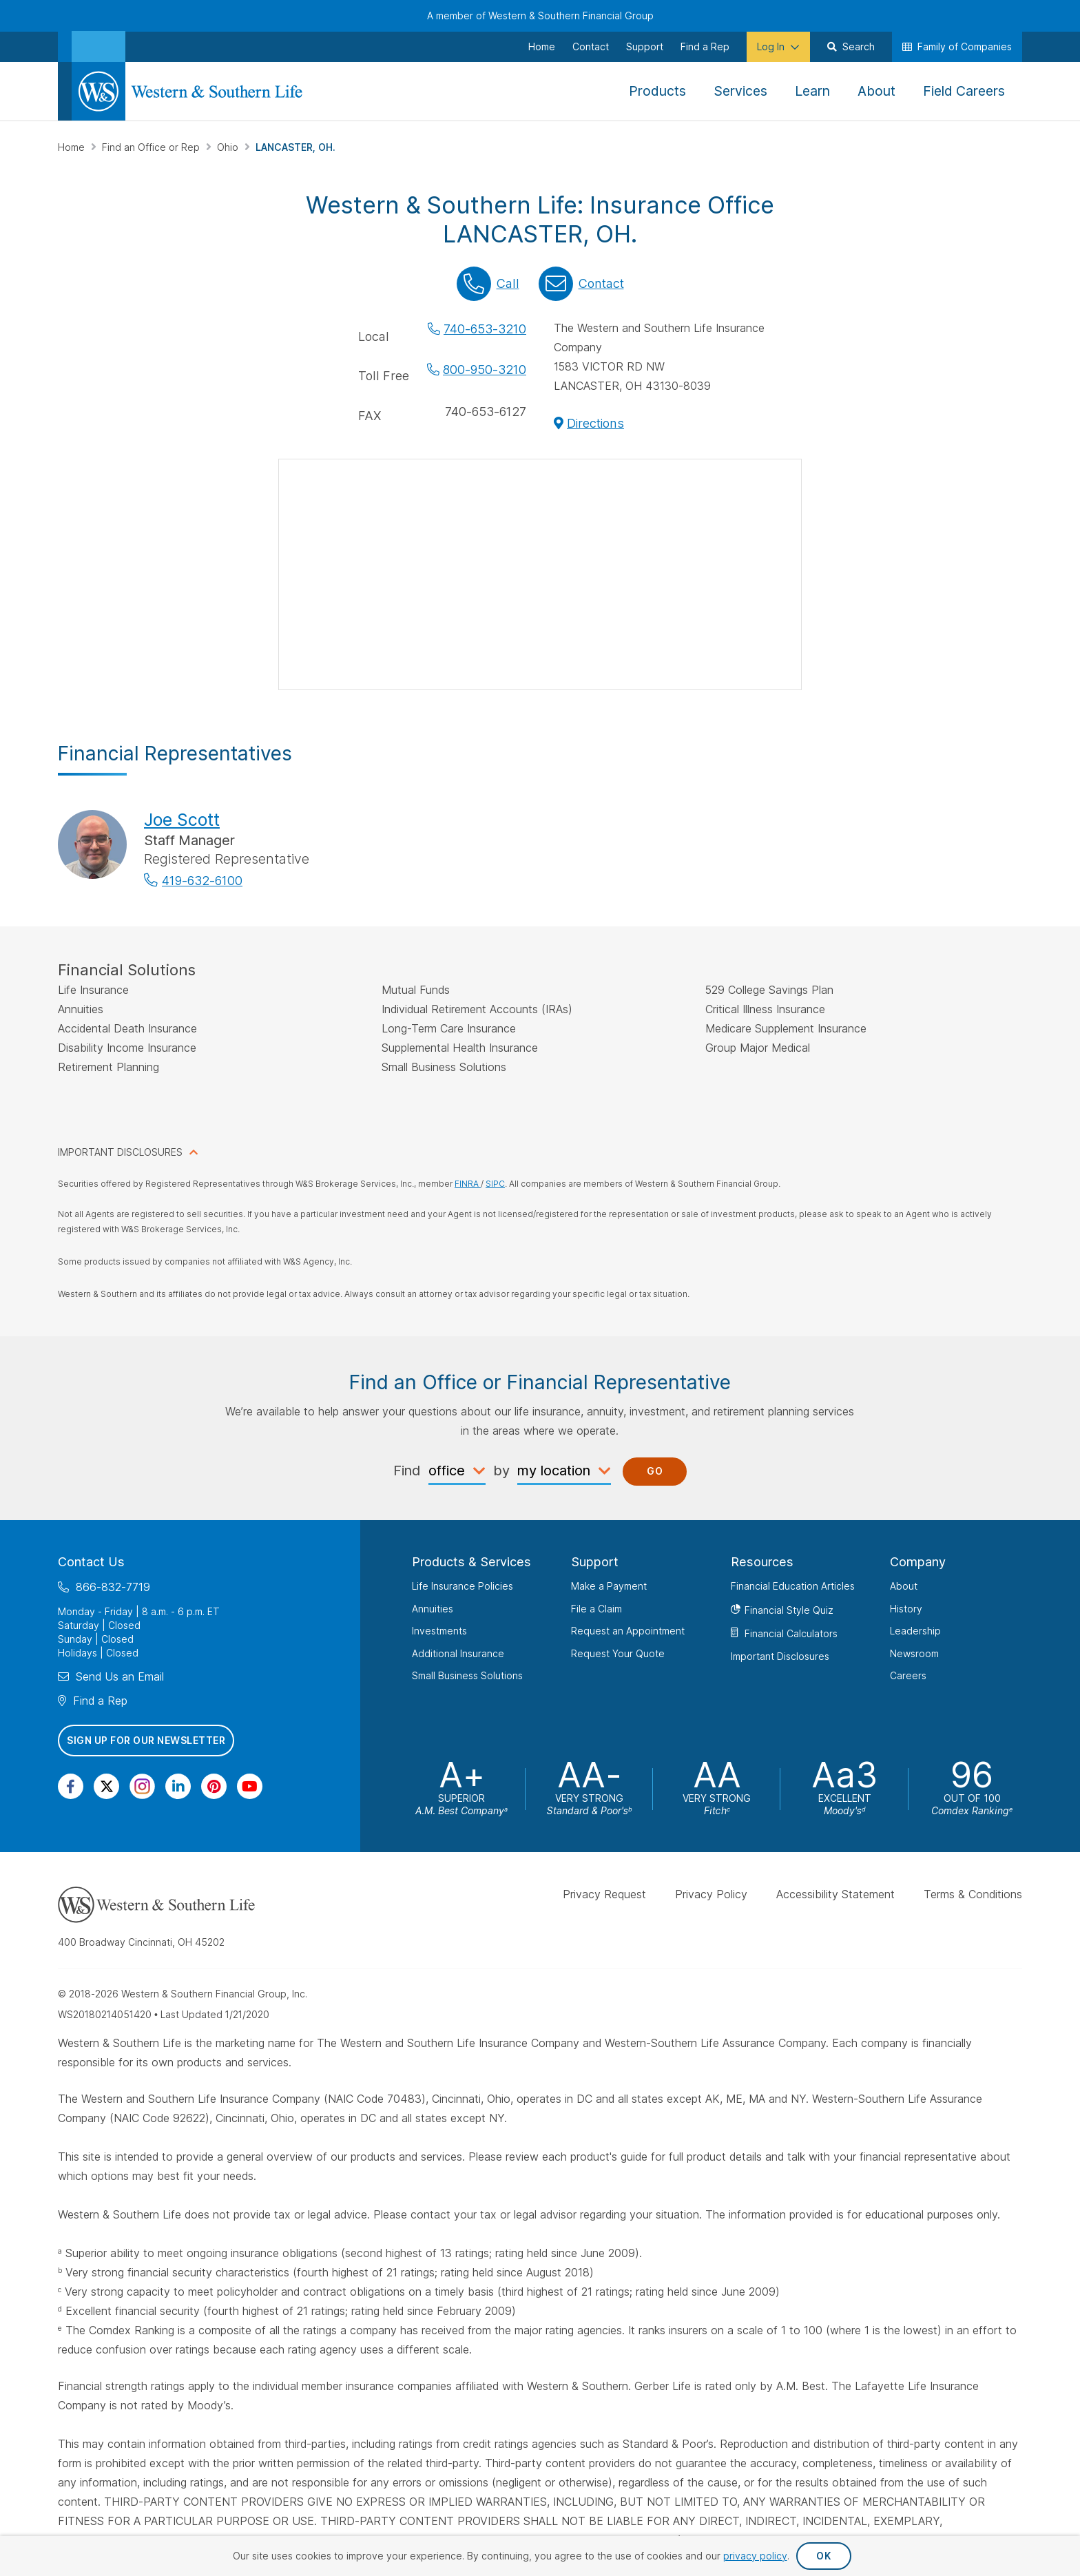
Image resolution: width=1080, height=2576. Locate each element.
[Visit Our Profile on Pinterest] (214, 1785)
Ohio (229, 147)
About (903, 1586)
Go (655, 1471)
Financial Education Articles (793, 1586)
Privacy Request (604, 1893)
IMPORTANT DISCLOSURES (120, 1152)
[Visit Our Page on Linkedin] (178, 1785)
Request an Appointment (628, 1631)
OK (823, 2556)
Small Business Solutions (467, 1675)
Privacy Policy (711, 1893)
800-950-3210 (484, 369)
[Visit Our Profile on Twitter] (106, 1785)
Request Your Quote (618, 1653)
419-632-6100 (202, 880)
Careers (908, 1675)
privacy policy (755, 2556)
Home (72, 147)
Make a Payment (609, 1586)
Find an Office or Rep (152, 147)
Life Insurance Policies (462, 1586)
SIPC (495, 1183)
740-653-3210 (485, 329)
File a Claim (596, 1608)
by (501, 1470)
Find (407, 1470)
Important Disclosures (780, 1655)
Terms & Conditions (973, 1893)
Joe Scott (182, 819)
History (906, 1608)
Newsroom (914, 1653)
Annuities (432, 1608)
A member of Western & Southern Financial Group (540, 15)
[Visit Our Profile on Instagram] (142, 1785)
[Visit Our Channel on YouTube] (249, 1785)
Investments (439, 1631)
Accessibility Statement (835, 1893)
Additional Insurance (458, 1653)
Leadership (915, 1631)
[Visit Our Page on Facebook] (70, 1785)
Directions (595, 423)
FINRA (468, 1183)
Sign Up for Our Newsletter (146, 1740)
